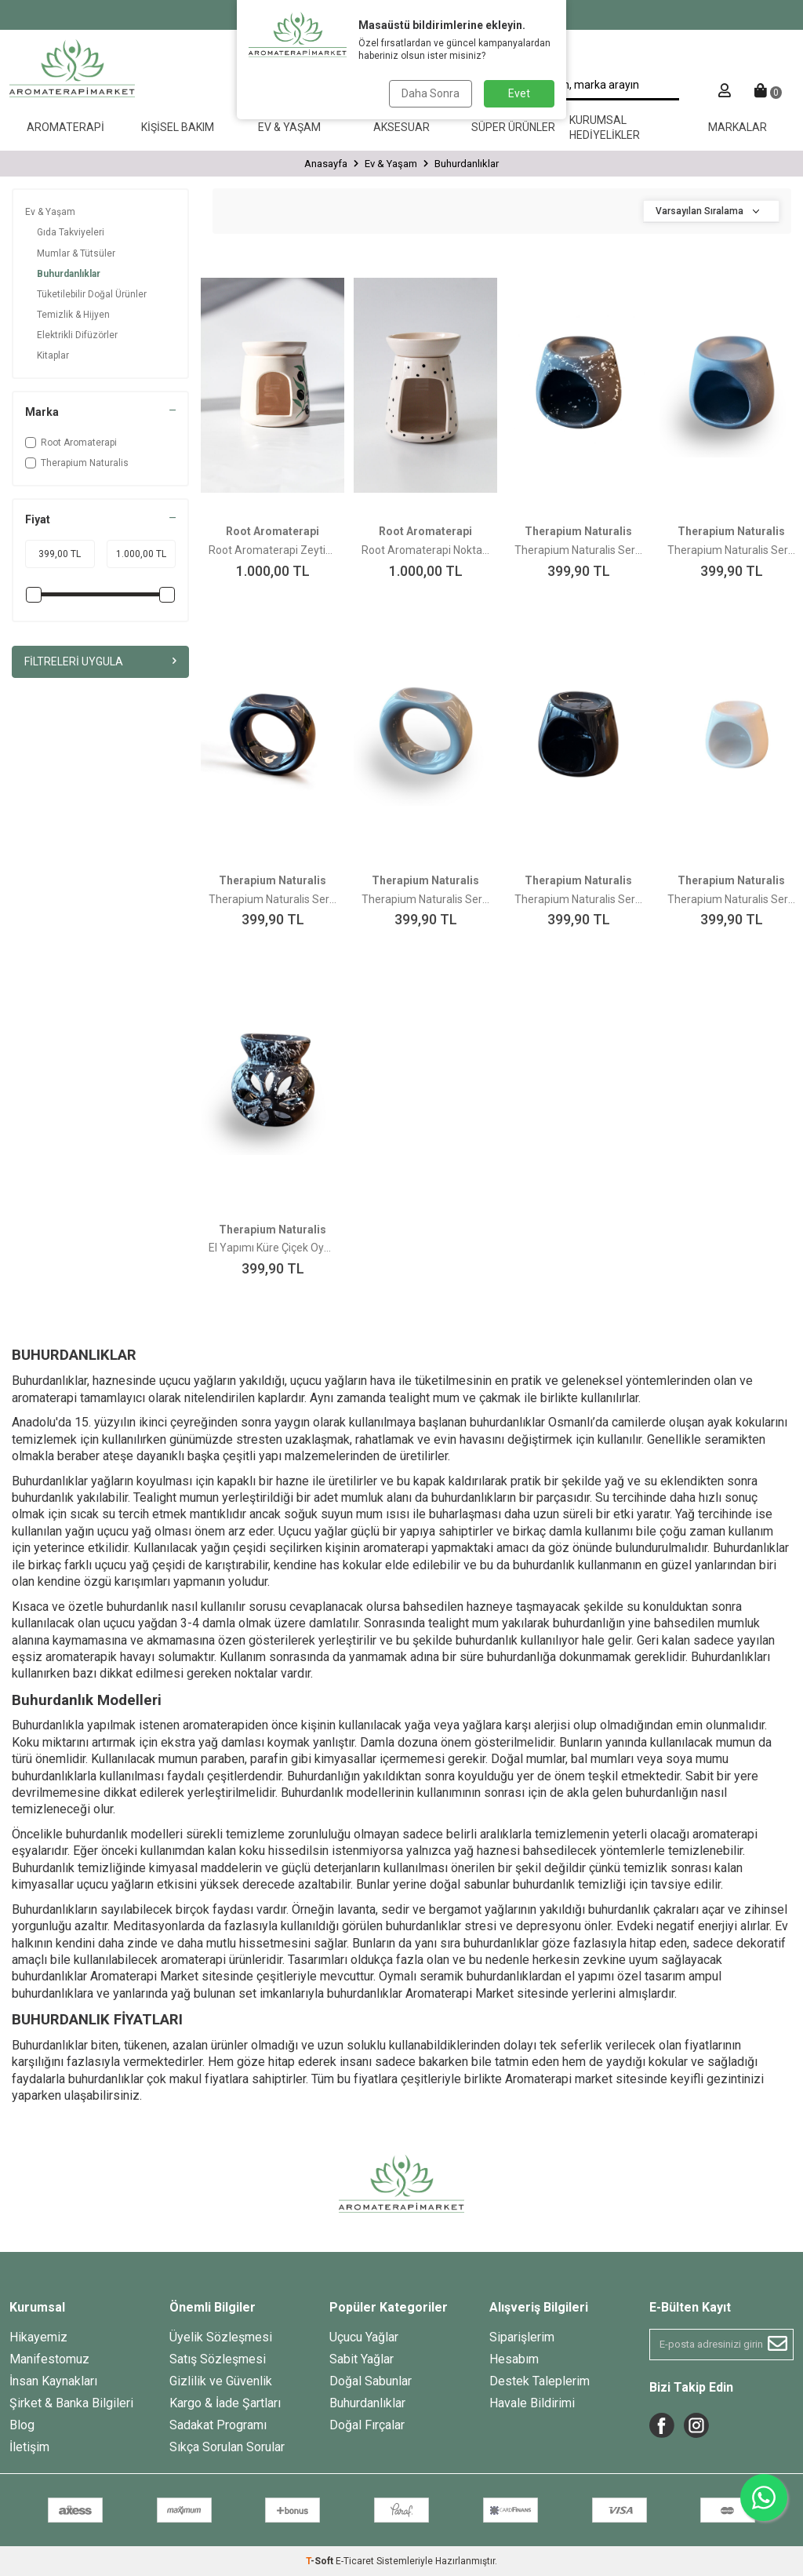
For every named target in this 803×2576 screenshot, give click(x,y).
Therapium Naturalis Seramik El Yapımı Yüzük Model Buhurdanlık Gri (425, 899)
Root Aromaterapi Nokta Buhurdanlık (425, 550)
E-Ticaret (355, 2561)
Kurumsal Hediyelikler (604, 127)
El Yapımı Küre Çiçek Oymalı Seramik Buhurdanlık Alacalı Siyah (272, 1247)
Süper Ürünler (513, 127)
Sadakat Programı (218, 2425)
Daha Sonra (431, 93)
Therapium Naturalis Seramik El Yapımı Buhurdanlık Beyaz (731, 899)
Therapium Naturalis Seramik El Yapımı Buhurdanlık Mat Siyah (731, 550)
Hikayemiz (38, 2337)
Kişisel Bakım (177, 127)
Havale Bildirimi (532, 2403)
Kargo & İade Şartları (225, 2403)
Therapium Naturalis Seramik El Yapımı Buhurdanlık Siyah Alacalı (578, 550)
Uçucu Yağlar (363, 2337)
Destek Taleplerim (539, 2381)
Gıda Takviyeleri (70, 232)
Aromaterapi (65, 127)
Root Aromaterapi (71, 442)
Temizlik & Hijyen (73, 314)
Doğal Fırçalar (367, 2425)
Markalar (737, 127)
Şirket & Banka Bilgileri (71, 2403)
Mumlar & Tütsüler (76, 253)
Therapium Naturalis (77, 462)
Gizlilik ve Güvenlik (220, 2381)
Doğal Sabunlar (370, 2381)
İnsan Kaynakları (53, 2381)
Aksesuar (401, 127)
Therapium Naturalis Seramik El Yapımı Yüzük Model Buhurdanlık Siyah (272, 899)
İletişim (29, 2446)
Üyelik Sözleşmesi (220, 2337)
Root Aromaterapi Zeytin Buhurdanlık (272, 550)
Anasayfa (325, 163)
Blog (22, 2425)
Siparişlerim (521, 2337)
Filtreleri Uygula (100, 661)
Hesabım (514, 2359)
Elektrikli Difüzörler (77, 335)
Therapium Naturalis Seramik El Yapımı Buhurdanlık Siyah (578, 899)
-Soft (321, 2561)
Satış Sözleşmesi (217, 2359)
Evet (519, 93)
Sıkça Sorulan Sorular (227, 2446)
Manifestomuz (49, 2359)
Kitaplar (53, 355)
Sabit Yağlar (361, 2359)
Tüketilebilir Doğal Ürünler (92, 294)
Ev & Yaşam (289, 127)
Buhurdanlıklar (68, 273)
